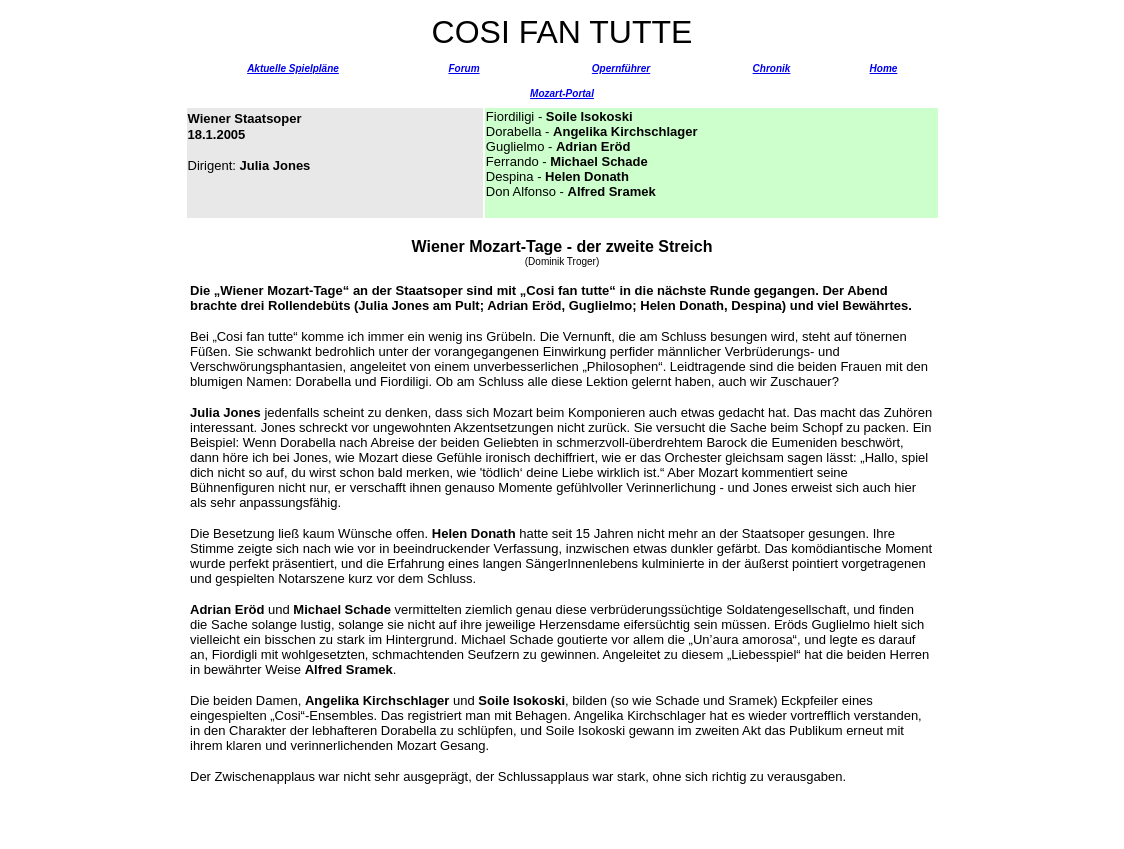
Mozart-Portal (562, 93)
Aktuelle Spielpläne (293, 68)
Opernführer (621, 68)
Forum (463, 68)
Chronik (772, 68)
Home (884, 68)
